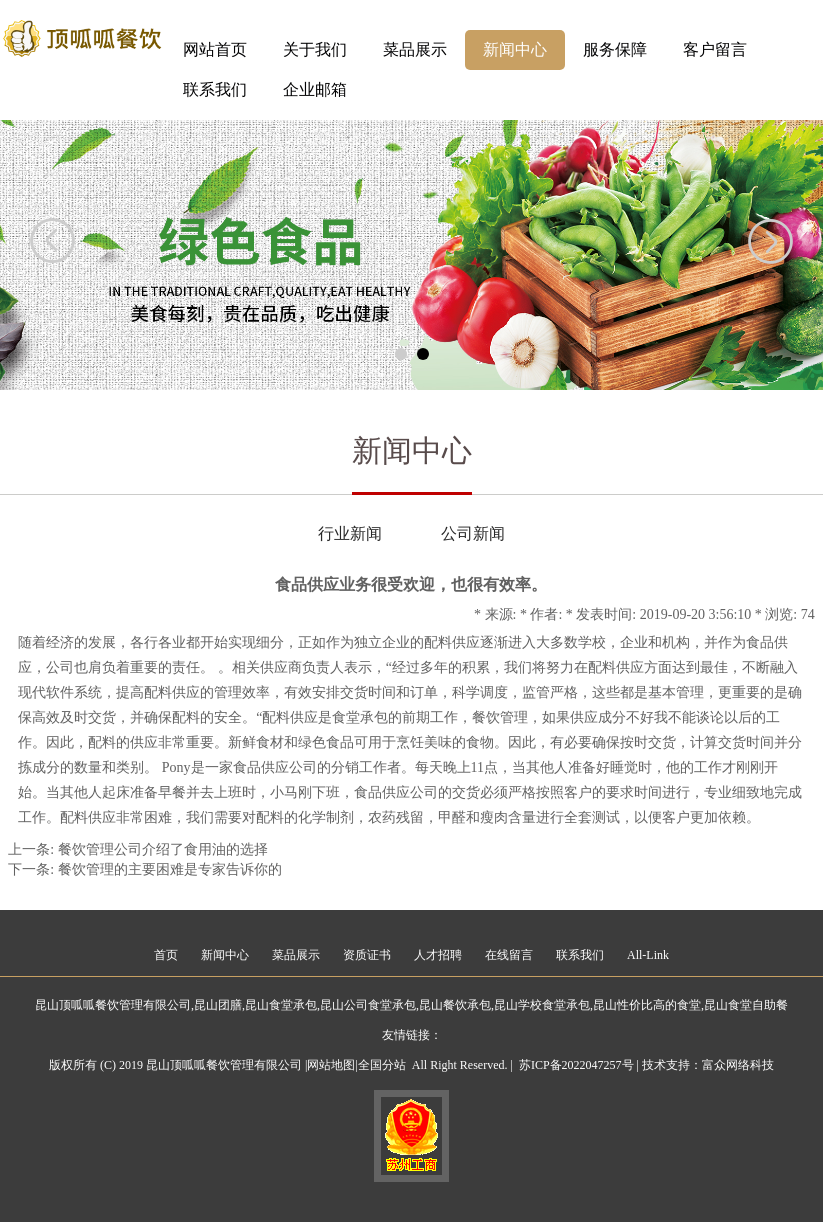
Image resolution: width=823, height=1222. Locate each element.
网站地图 (331, 1065)
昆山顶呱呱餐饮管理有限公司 (113, 1005)
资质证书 (367, 955)
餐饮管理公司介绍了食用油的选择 (163, 849)
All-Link (648, 955)
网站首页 (215, 49)
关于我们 (315, 49)
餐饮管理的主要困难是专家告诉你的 (170, 869)
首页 (166, 955)
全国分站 (382, 1065)
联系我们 (215, 89)
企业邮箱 (315, 89)
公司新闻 (473, 533)
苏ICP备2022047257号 (576, 1065)
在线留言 (509, 955)
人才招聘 (438, 955)
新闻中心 (515, 49)
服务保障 (615, 49)
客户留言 (715, 49)
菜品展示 (415, 49)
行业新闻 (350, 533)
